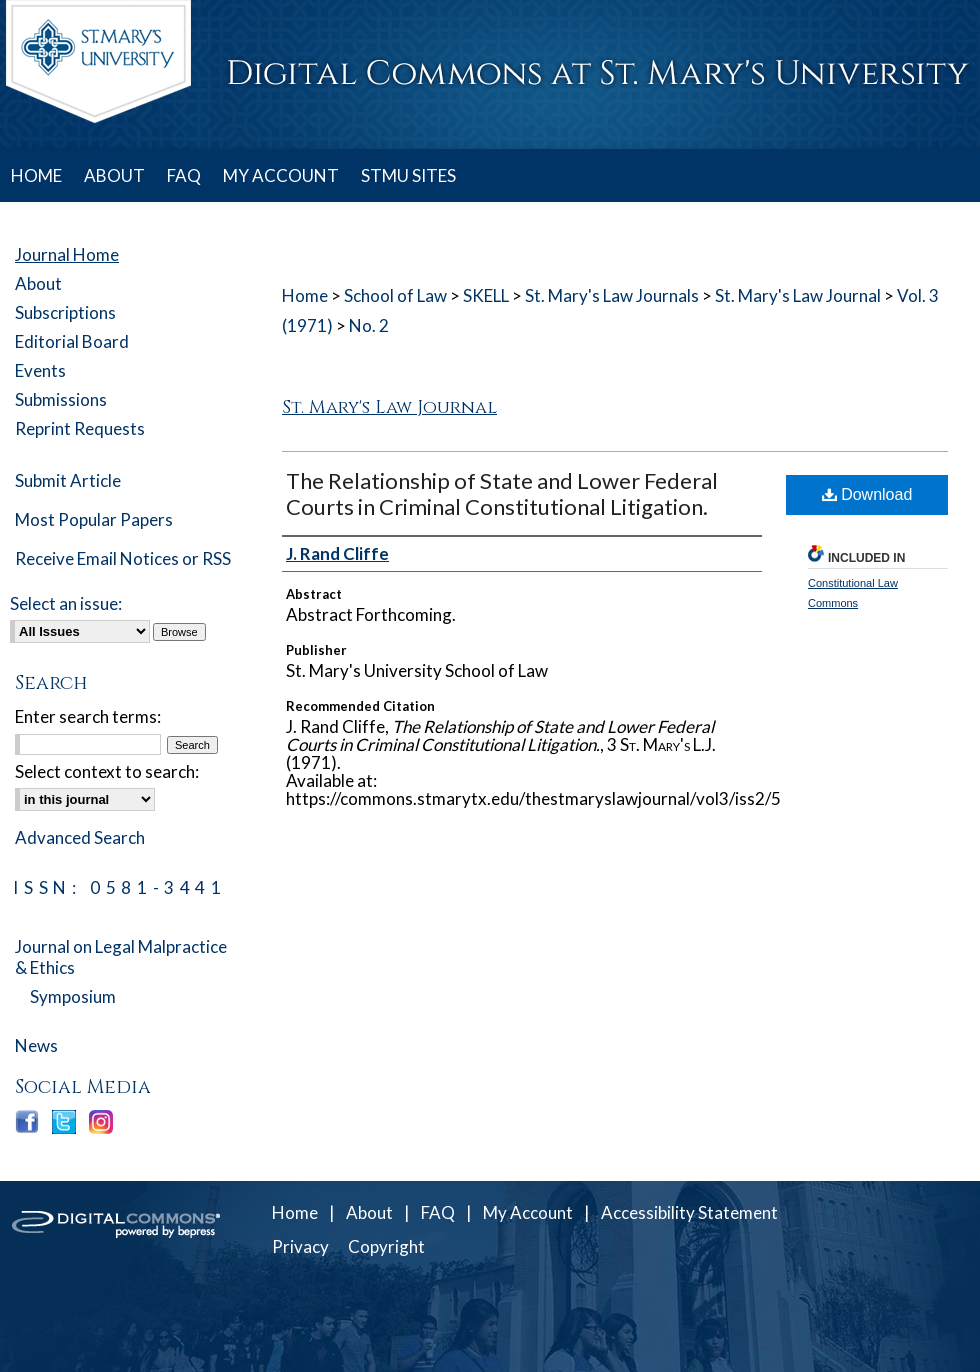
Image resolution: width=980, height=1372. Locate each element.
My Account (528, 1212)
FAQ (438, 1212)
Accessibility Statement (689, 1212)
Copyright (386, 1246)
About (38, 283)
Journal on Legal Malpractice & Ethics (121, 957)
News (36, 1045)
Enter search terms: (88, 716)
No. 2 (369, 325)
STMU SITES (408, 175)
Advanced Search (80, 837)
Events (40, 370)
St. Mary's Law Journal (798, 295)
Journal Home (67, 254)
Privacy (300, 1246)
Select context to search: (107, 771)
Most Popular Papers (94, 519)
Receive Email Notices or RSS (123, 558)
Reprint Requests (80, 428)
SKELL (486, 295)
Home (305, 295)
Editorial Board (72, 341)
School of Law (395, 295)
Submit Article (68, 480)
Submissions (61, 399)
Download (867, 494)
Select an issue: (66, 603)
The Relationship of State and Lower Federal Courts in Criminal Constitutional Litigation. (502, 493)
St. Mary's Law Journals (612, 295)
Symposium (73, 996)
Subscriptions (65, 312)
